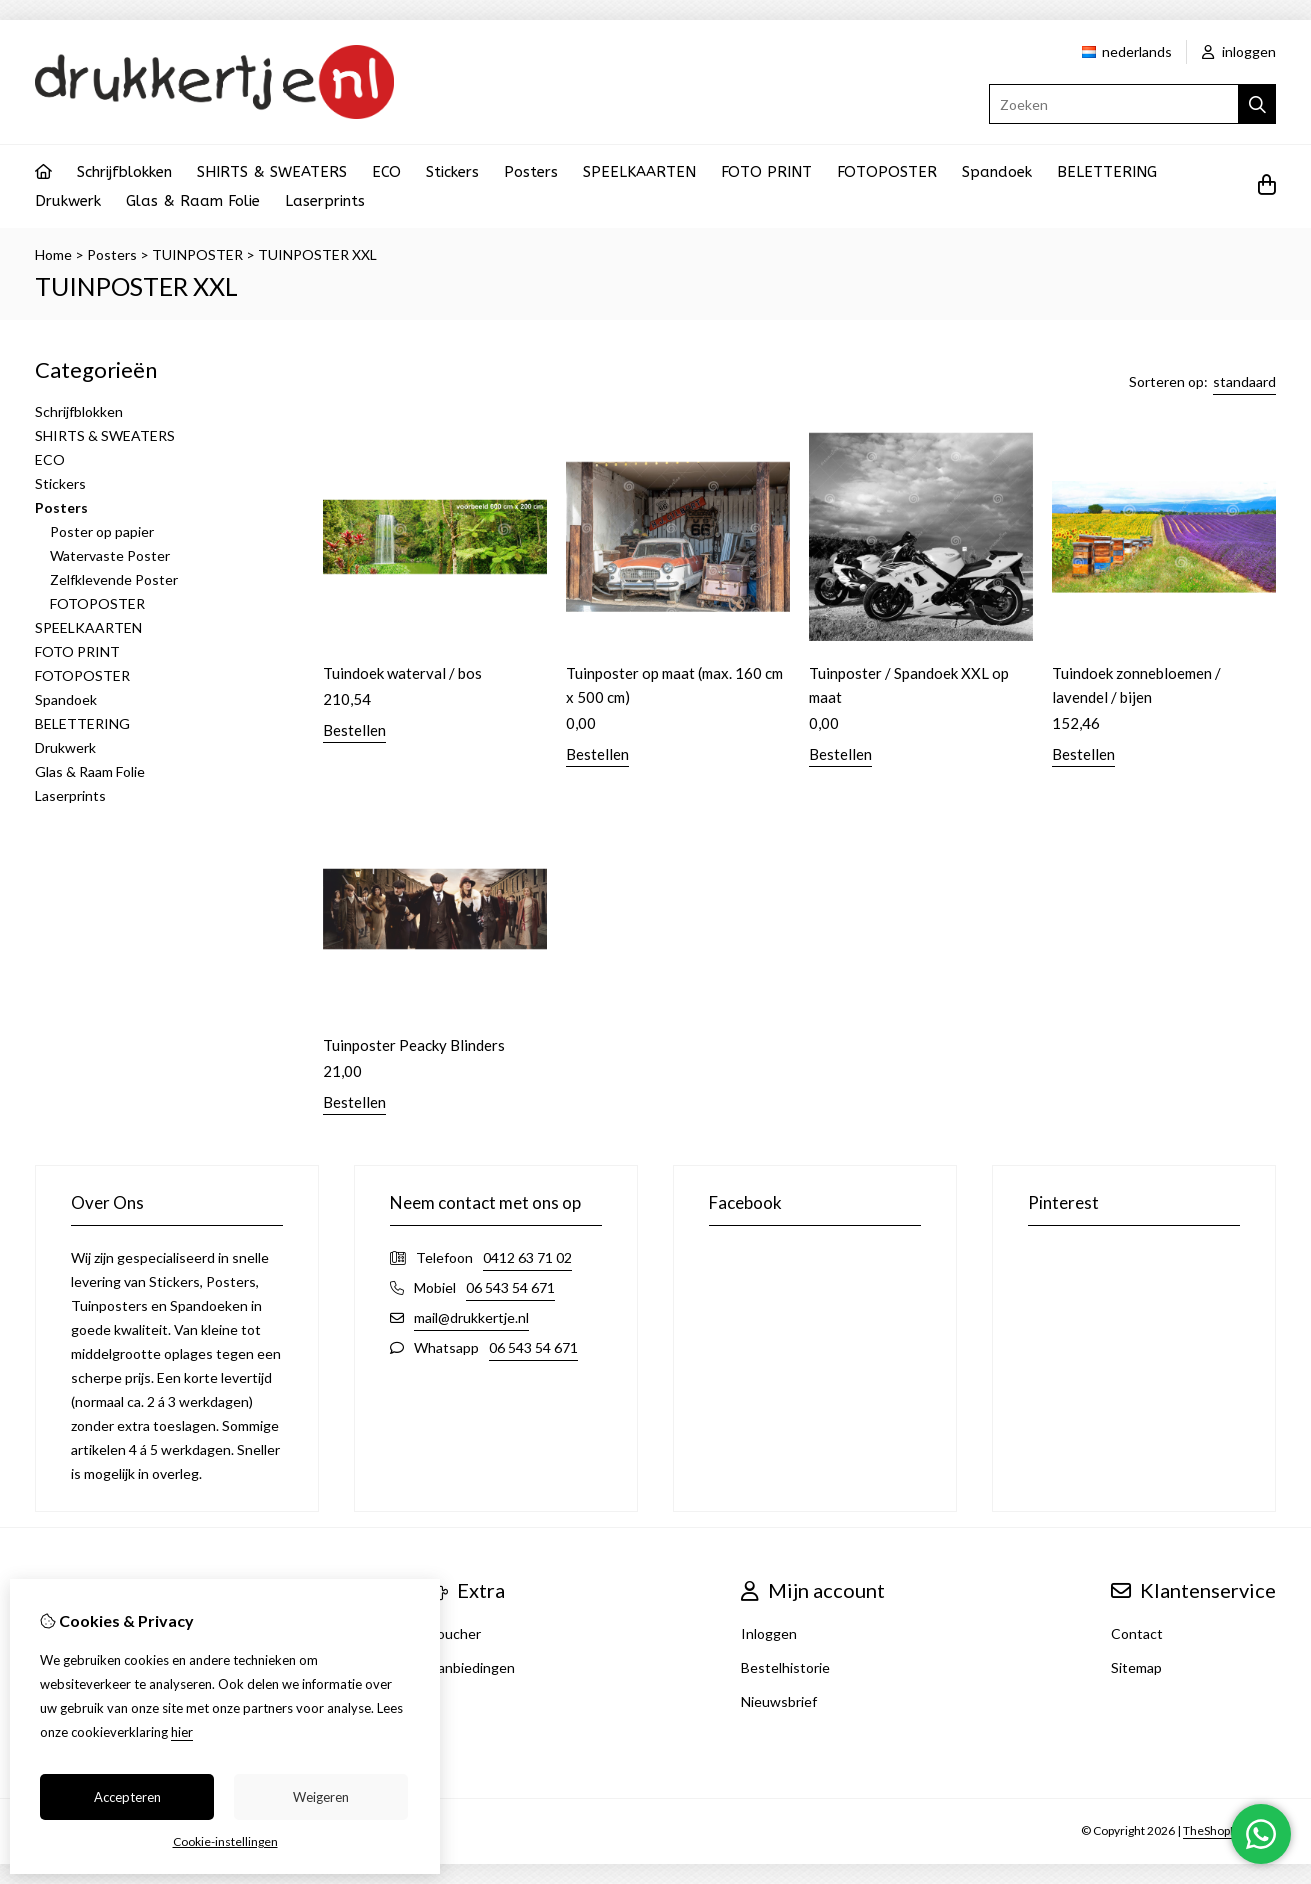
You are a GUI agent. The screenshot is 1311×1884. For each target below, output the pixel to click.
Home (53, 254)
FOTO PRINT (766, 172)
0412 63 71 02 (527, 1257)
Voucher (454, 1633)
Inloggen (769, 1633)
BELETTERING (1107, 172)
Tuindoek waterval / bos (402, 673)
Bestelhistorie (785, 1667)
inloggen (1239, 51)
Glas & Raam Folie (193, 201)
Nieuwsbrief (779, 1701)
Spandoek (997, 172)
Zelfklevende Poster (114, 579)
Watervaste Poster (110, 555)
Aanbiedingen (471, 1667)
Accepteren (127, 1797)
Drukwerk (68, 201)
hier (182, 1732)
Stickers (452, 172)
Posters (531, 172)
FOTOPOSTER (887, 172)
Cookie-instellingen (225, 1841)
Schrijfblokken (124, 172)
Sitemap (1136, 1667)
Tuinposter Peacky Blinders (414, 1045)
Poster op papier (102, 531)
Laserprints (325, 201)
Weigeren (321, 1797)
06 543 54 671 (510, 1287)
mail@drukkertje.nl (471, 1317)
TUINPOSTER (197, 254)
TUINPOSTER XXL (317, 254)
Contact (1137, 1633)
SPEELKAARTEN (639, 172)
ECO (386, 172)
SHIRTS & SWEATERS (272, 172)
